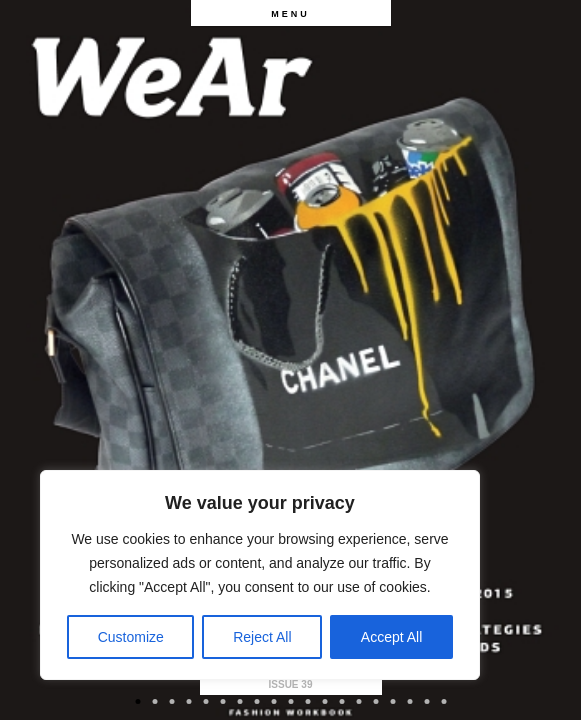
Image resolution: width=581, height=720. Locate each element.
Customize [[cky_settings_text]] (131, 637)
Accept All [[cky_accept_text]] (391, 637)
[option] (290, 360)
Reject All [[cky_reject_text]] (262, 637)
